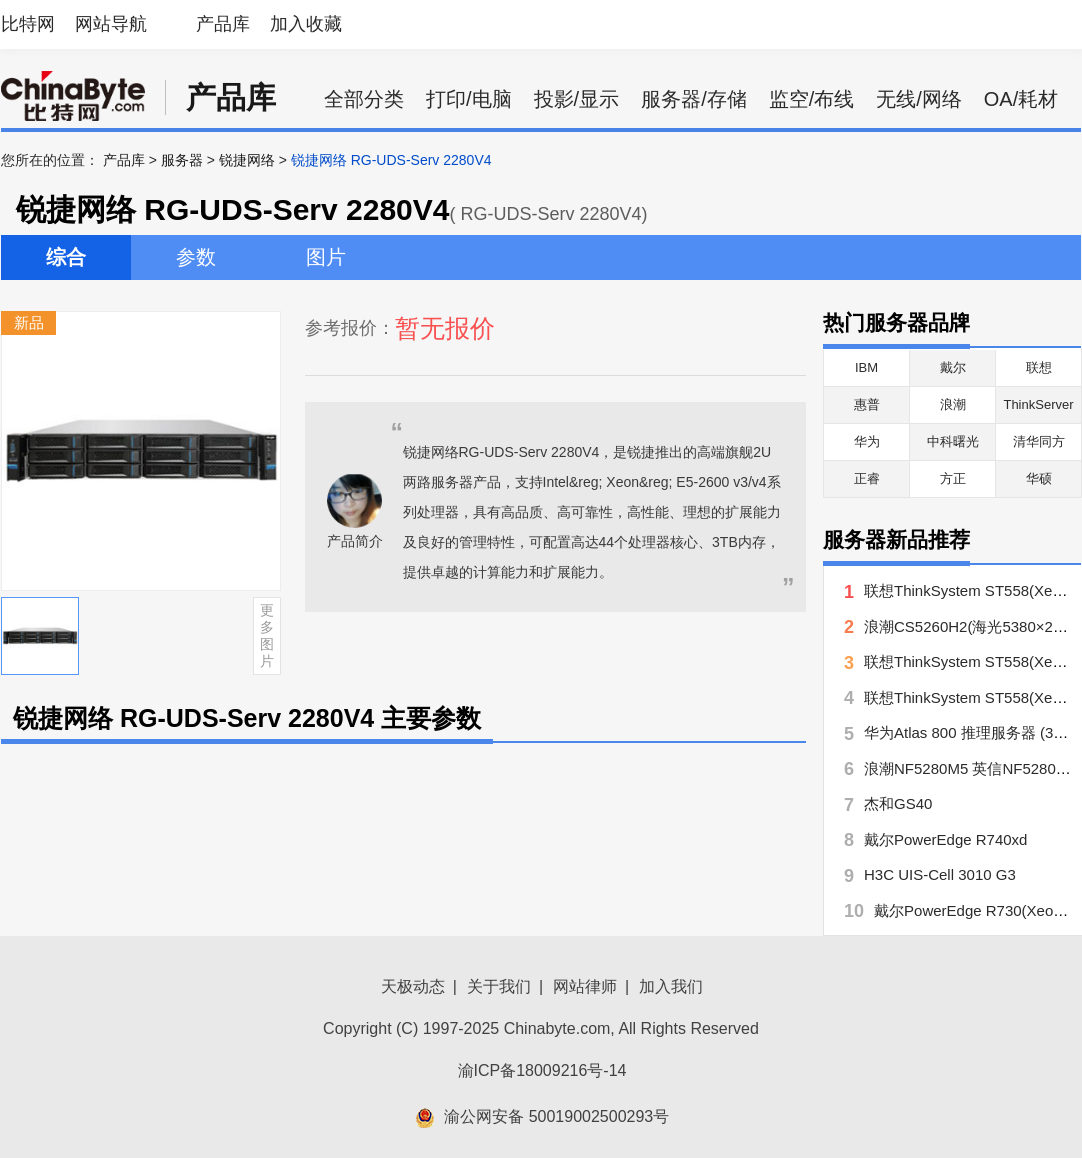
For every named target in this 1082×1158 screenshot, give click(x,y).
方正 (953, 478)
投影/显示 (577, 99)
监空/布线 (812, 99)
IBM (866, 367)
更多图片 (267, 635)
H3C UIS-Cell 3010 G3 (940, 874)
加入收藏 (306, 24)
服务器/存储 (694, 99)
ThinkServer (1038, 404)
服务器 (182, 160)
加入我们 (671, 986)
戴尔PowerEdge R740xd (945, 839)
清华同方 (1039, 441)
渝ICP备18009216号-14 (542, 1070)
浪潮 (953, 404)
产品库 (223, 24)
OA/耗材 (1021, 99)
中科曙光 (953, 441)
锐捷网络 (247, 160)
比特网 (28, 24)
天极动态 (413, 986)
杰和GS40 (898, 803)
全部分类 (364, 99)
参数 (196, 257)
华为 (867, 441)
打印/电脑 (469, 99)
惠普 (867, 404)
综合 (66, 257)
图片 (326, 257)
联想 (1039, 367)
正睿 (867, 478)
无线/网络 (919, 99)
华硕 (1039, 478)
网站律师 (585, 986)
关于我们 (499, 986)
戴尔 (953, 367)
